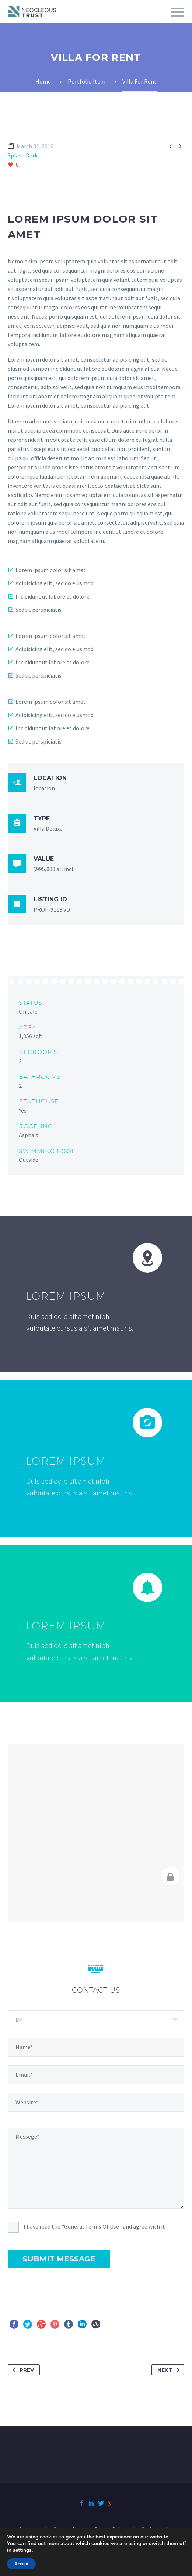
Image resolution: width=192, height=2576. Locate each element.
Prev (22, 2370)
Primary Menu (177, 12)
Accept (21, 2564)
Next (169, 2370)
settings (22, 2550)
